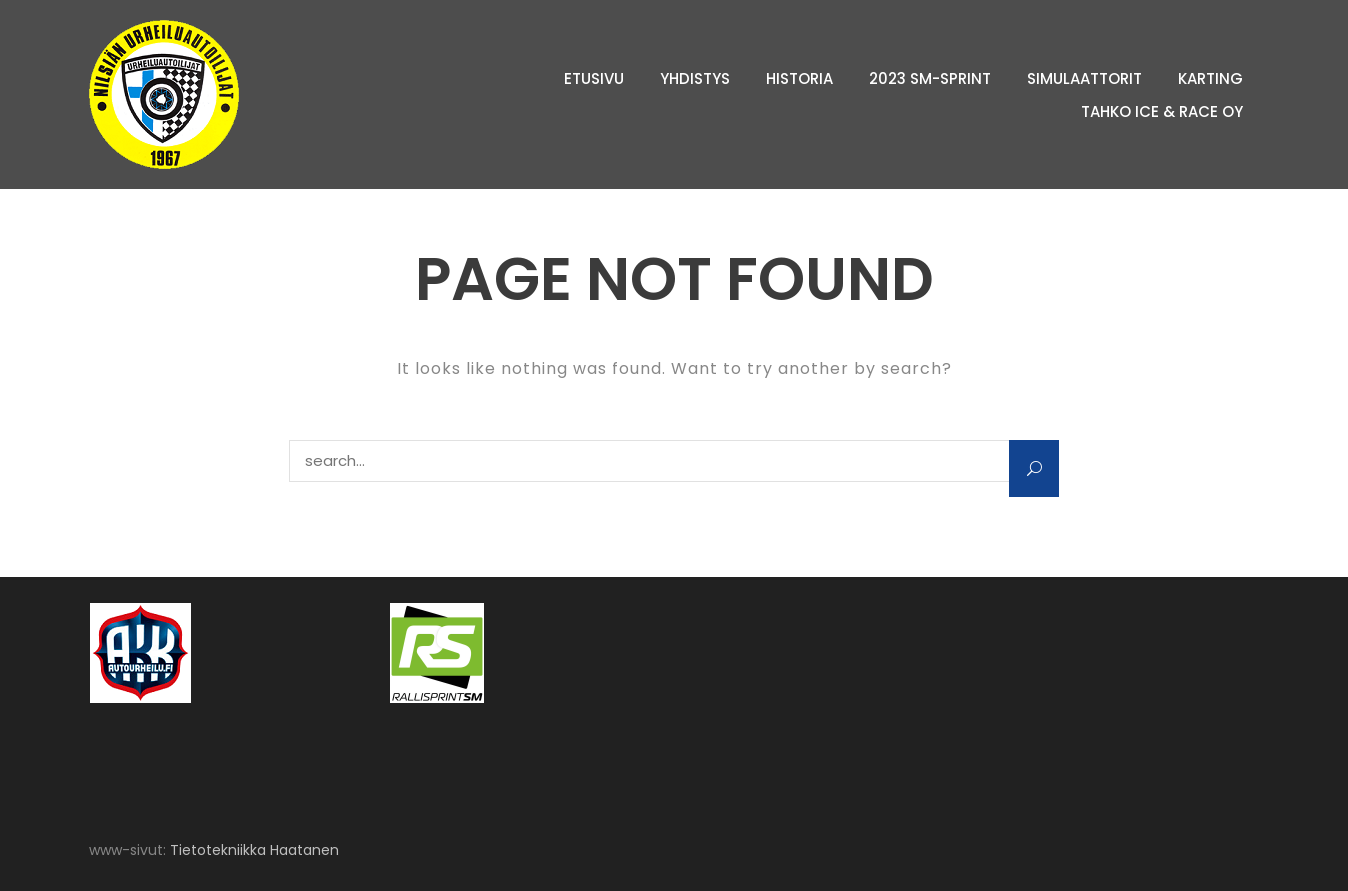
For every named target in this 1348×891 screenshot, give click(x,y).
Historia (799, 78)
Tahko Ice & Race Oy (1162, 111)
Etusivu (594, 78)
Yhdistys (695, 78)
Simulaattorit (1084, 78)
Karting (1210, 78)
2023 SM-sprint (930, 78)
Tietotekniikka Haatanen (254, 850)
